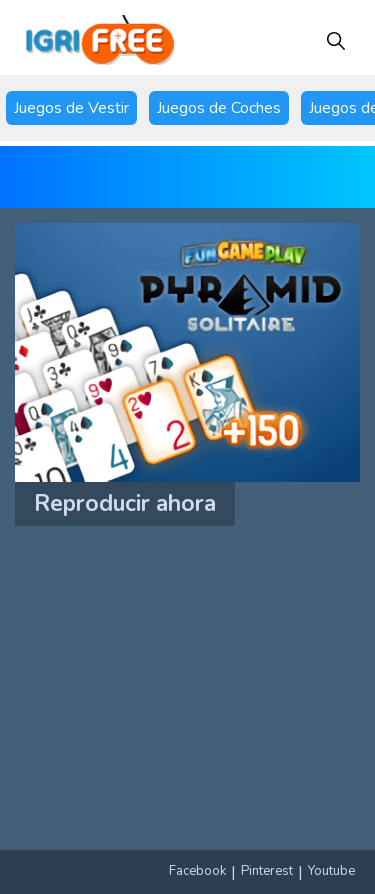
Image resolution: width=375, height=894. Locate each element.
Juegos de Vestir (71, 108)
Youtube (331, 871)
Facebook (197, 871)
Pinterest (267, 871)
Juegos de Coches (219, 108)
